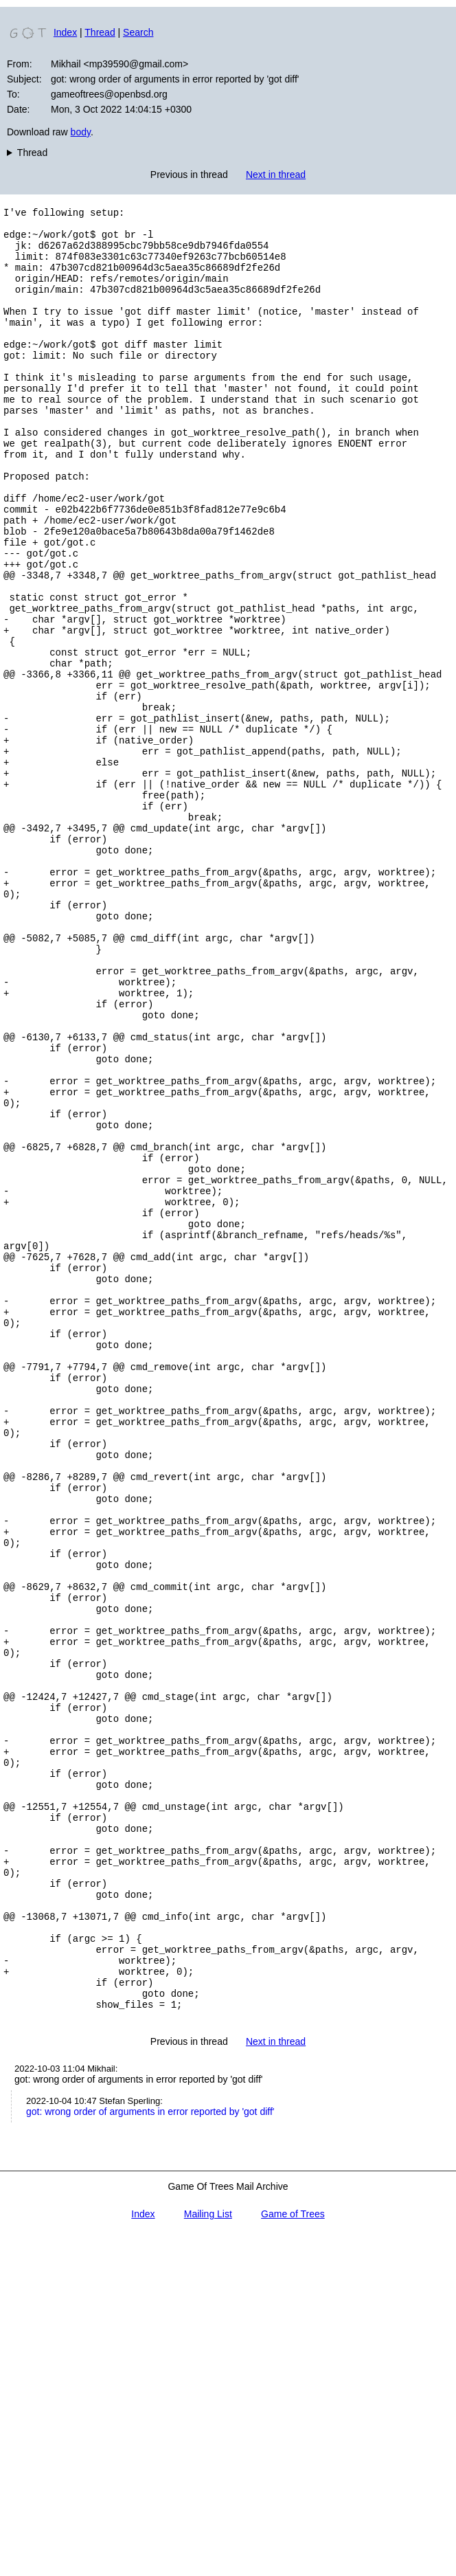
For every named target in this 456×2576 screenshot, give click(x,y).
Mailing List (208, 2554)
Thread (99, 32)
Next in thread (276, 174)
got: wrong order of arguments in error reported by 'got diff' (150, 2451)
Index (65, 32)
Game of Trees (293, 2554)
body (81, 131)
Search (138, 32)
